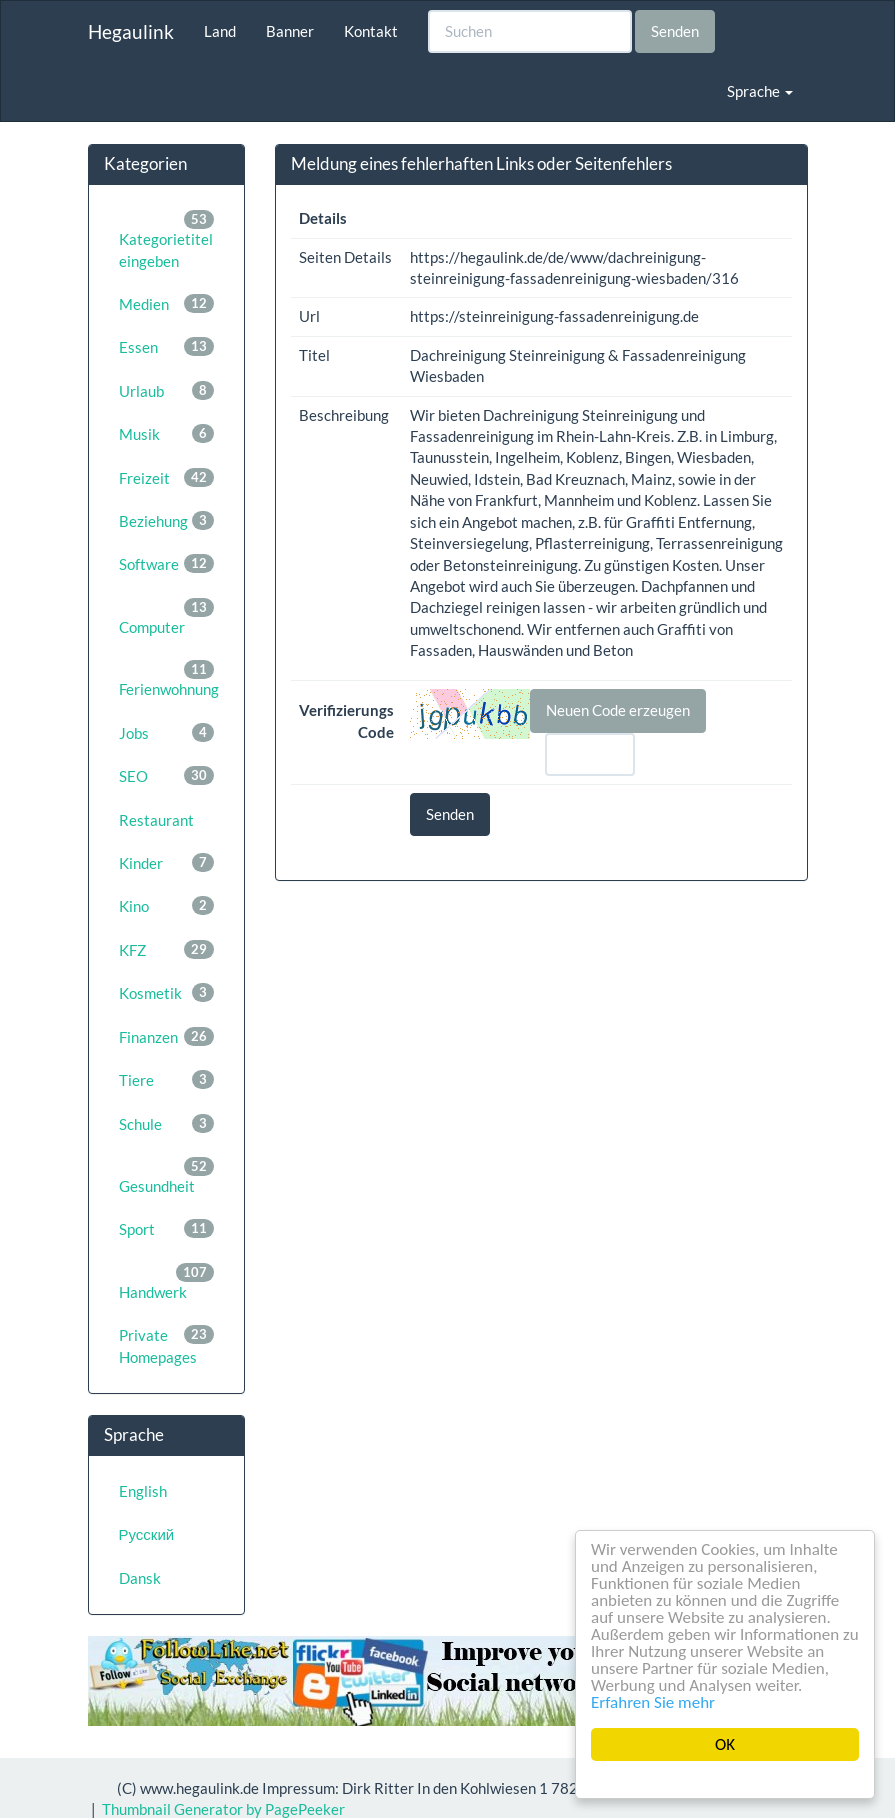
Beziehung (167, 520)
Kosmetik (167, 992)
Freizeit (167, 477)
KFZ (167, 949)
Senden (675, 31)
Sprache (760, 91)
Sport (167, 1228)
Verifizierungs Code (346, 720)
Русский (147, 1534)
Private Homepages (167, 1345)
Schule (167, 1123)
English (143, 1491)
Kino (167, 905)
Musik (167, 433)
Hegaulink (131, 31)
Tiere (167, 1079)
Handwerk (167, 1282)
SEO (167, 775)
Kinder (167, 862)
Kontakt (371, 31)
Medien (167, 303)
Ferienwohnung (169, 679)
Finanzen (167, 1036)
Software (167, 563)
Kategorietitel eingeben (167, 239)
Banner (290, 31)
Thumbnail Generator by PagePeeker (223, 1809)
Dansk (140, 1578)
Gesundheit (167, 1176)
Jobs (167, 732)
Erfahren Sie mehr (653, 1702)
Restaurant (156, 820)
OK (725, 1744)
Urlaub (167, 390)
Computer (167, 617)
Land (220, 31)
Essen (167, 346)
